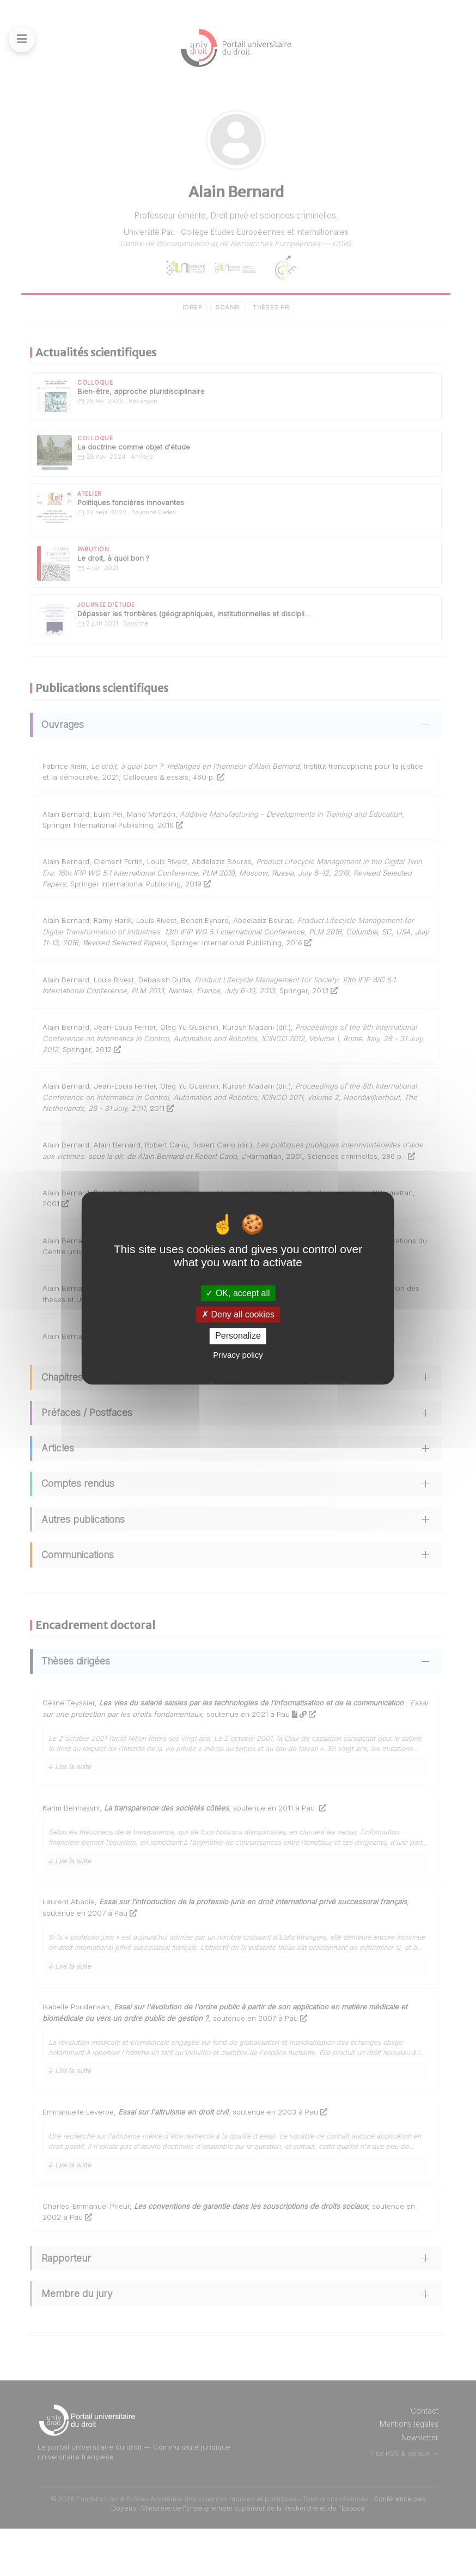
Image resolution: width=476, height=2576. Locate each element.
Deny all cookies (238, 1314)
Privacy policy (238, 1354)
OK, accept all (238, 1293)
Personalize (238, 1336)
